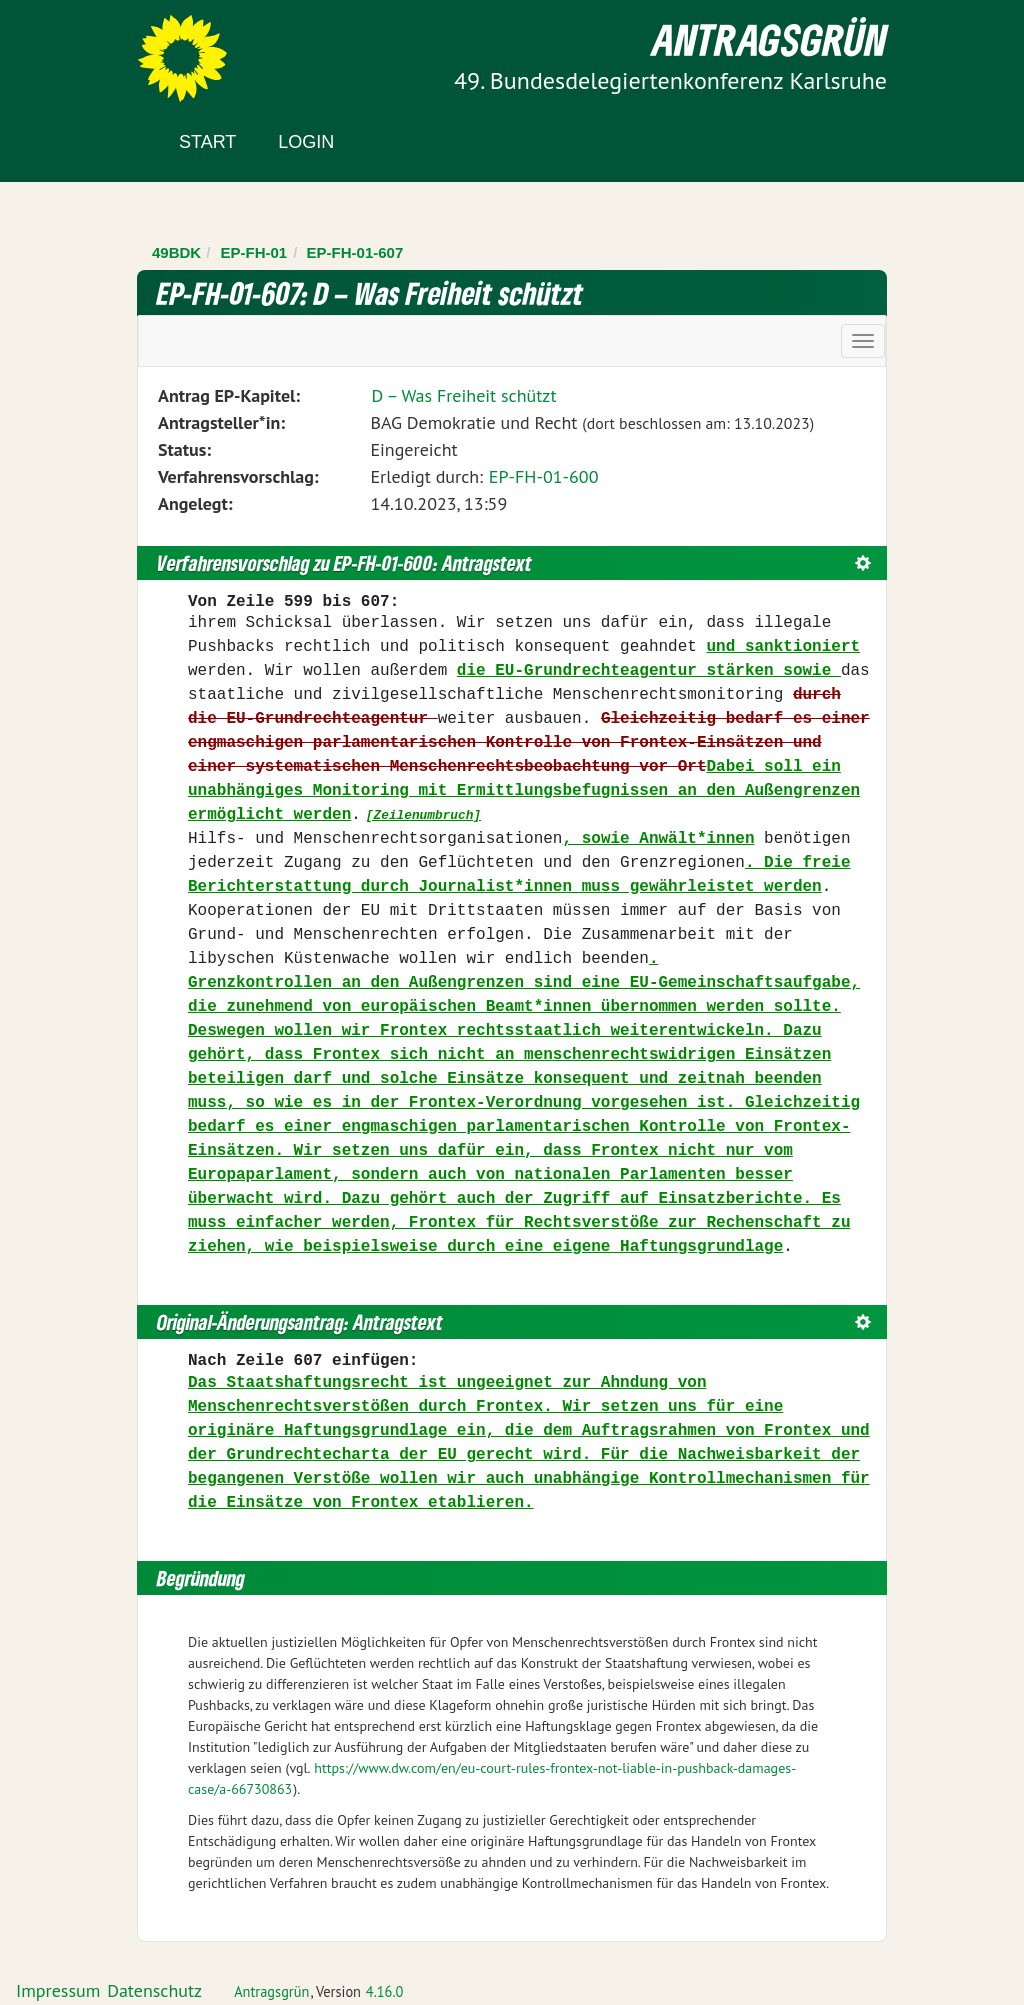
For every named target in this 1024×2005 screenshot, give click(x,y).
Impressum (58, 1990)
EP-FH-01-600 (544, 476)
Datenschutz (154, 1990)
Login (306, 142)
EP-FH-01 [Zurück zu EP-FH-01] (254, 252)
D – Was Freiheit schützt (463, 395)
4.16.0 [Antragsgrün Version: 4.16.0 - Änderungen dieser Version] (385, 1991)
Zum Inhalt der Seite (89, 49)
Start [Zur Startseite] (207, 142)
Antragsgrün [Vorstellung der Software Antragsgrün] (271, 1991)
